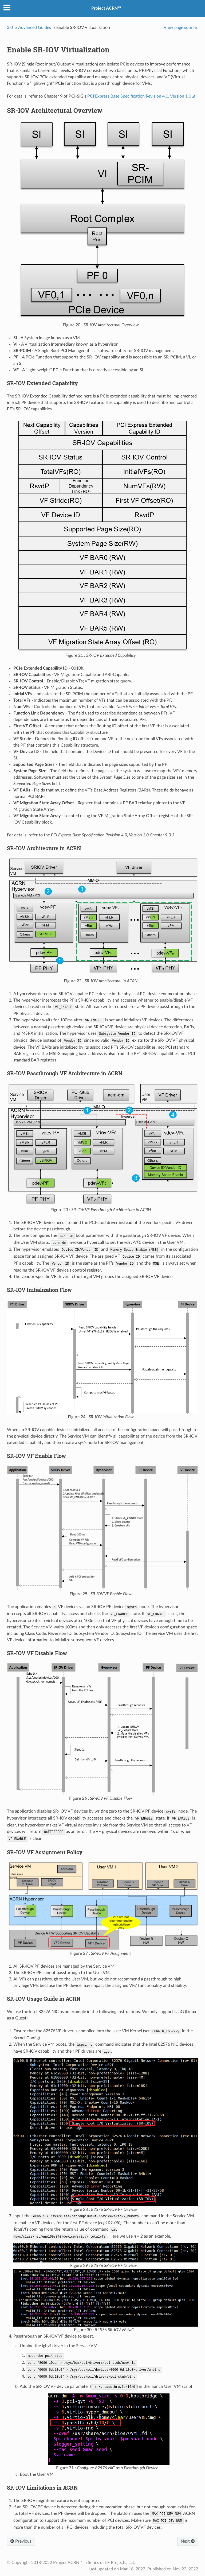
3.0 (10, 27)
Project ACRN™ (106, 8)
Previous (20, 2541)
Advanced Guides (34, 27)
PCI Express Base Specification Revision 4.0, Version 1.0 (139, 96)
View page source (180, 27)
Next (188, 2541)
